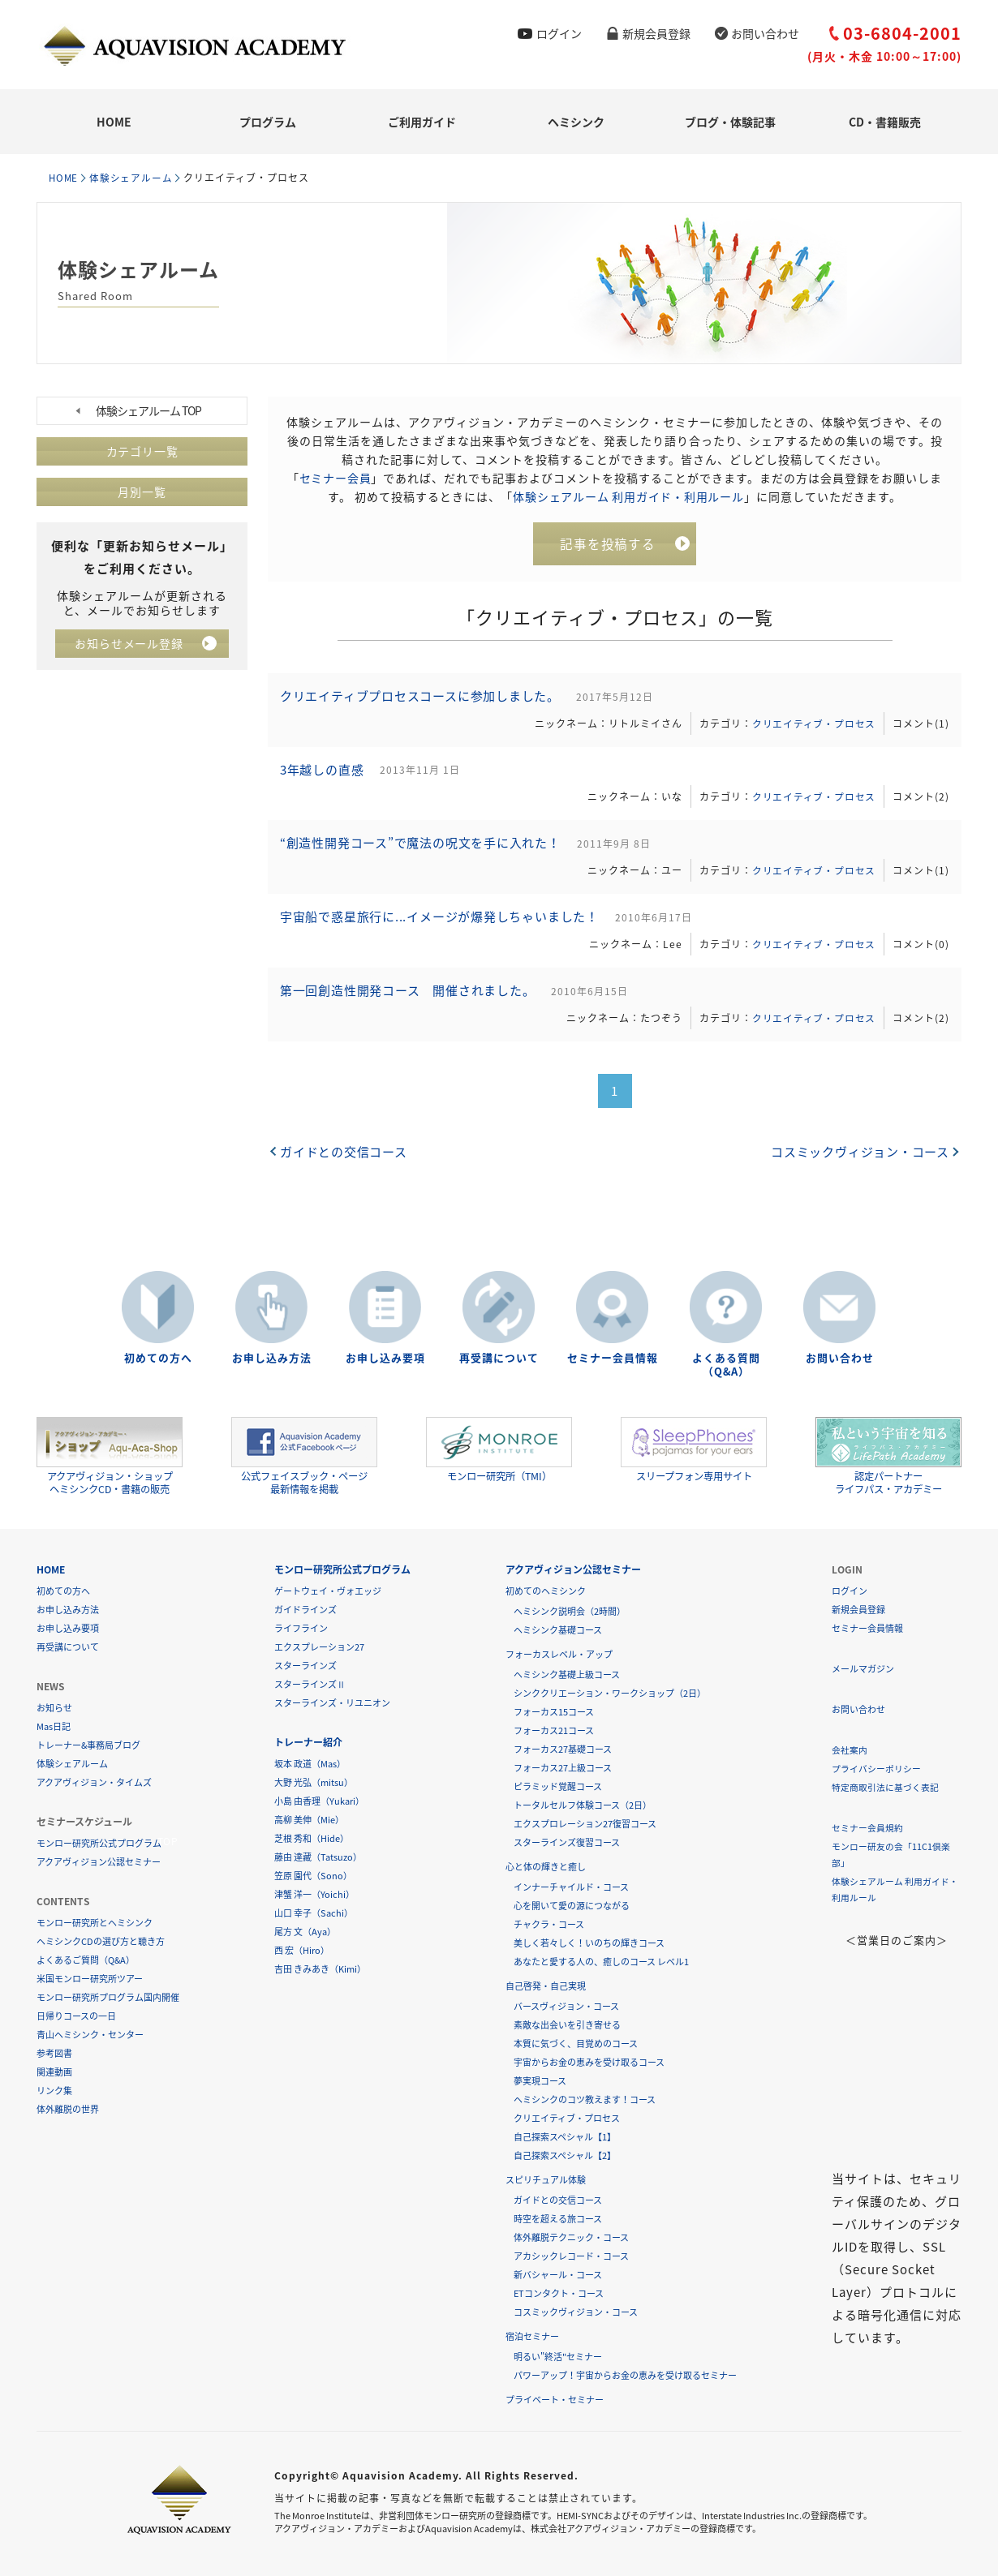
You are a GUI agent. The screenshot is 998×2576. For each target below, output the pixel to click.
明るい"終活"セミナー (558, 2356)
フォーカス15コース (554, 1712)
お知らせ (54, 1708)
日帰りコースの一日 (76, 2016)
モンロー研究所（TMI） (499, 1450)
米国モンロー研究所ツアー (90, 1979)
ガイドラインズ (305, 1609)
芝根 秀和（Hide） (311, 1838)
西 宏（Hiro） (301, 1950)
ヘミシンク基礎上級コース (567, 1674)
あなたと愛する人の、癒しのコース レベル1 (601, 1961)
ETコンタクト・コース (559, 2293)
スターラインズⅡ (310, 1684)
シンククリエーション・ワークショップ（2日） (610, 1693)
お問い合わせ (765, 33)
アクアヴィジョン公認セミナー (99, 1862)
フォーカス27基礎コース (563, 1749)
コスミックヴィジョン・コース (858, 1161)
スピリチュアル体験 (545, 2180)
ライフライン (301, 1628)
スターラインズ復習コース (567, 1842)
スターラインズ (305, 1665)
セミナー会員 (335, 477)
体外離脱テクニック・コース (571, 2237)
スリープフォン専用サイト (694, 1450)
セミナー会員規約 (867, 1828)
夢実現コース (540, 2081)
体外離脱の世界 (68, 2109)
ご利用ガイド (422, 122)
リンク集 (54, 2090)
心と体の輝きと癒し (545, 1867)
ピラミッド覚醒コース (558, 1786)
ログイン (559, 33)
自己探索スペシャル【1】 (565, 2137)
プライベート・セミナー (554, 2399)
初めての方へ (158, 1358)
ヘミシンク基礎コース (558, 1630)
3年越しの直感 (323, 774)
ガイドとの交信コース (344, 1161)
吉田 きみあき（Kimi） (320, 1969)
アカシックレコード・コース (571, 2256)
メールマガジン (863, 1669)
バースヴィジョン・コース (566, 2006)
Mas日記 (54, 1726)
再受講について (499, 1358)
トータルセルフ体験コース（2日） (583, 1805)
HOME (114, 122)
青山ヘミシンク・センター (90, 2034)
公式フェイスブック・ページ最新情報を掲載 (304, 1456)
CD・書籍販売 (885, 122)
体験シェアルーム (134, 177)
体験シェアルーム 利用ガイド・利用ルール (628, 495)
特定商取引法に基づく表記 (885, 1787)
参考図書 (54, 2053)
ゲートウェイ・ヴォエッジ (327, 1591)
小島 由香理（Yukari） (319, 1801)
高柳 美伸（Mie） (309, 1820)
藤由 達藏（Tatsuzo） (318, 1857)
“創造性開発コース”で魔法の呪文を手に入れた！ (423, 849)
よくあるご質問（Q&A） (86, 1960)
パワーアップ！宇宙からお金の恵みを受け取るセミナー (625, 2375)
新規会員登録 (656, 33)
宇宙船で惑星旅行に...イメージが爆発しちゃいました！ (442, 925)
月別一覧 (142, 491)
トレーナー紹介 (308, 1742)
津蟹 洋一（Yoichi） (314, 1894)
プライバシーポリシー (876, 1768)
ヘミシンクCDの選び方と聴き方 (101, 1941)
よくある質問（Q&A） (726, 1365)
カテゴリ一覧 (142, 451)
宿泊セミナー (532, 2336)
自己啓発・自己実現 (545, 1986)
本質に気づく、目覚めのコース (576, 2043)
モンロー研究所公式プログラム (99, 1843)
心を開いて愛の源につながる (572, 1906)
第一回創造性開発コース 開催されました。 (410, 1000)
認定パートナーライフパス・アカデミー (888, 1456)
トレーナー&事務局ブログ (88, 1745)
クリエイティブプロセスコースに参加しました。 (423, 698)
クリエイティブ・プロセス (812, 725)
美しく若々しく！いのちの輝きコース (589, 1943)
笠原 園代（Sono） (313, 1876)
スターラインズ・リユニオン (332, 1703)
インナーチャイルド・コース (571, 1887)
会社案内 (849, 1750)
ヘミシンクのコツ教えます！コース (585, 2099)
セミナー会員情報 (612, 1358)
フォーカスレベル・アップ (559, 1654)
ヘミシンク (576, 122)
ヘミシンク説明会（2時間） (570, 1611)
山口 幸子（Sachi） (313, 1913)
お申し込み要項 (385, 1358)
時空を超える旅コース (558, 2219)
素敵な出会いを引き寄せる (567, 2025)
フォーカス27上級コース (563, 1768)
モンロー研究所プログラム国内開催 (108, 1997)
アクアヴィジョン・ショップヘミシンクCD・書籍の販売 (110, 1456)
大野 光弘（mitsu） (313, 1782)
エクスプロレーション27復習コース (585, 1824)
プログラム (267, 122)
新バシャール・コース (558, 2275)
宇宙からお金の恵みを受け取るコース (589, 2062)
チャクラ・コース (549, 1924)
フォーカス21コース (554, 1730)
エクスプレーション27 (319, 1647)
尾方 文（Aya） (305, 1931)
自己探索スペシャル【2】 (565, 2155)
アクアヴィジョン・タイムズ (94, 1782)
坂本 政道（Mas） (310, 1764)
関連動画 (54, 2072)
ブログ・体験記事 (730, 122)
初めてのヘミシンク (545, 1591)
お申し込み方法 (272, 1358)
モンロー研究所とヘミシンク (95, 1923)
